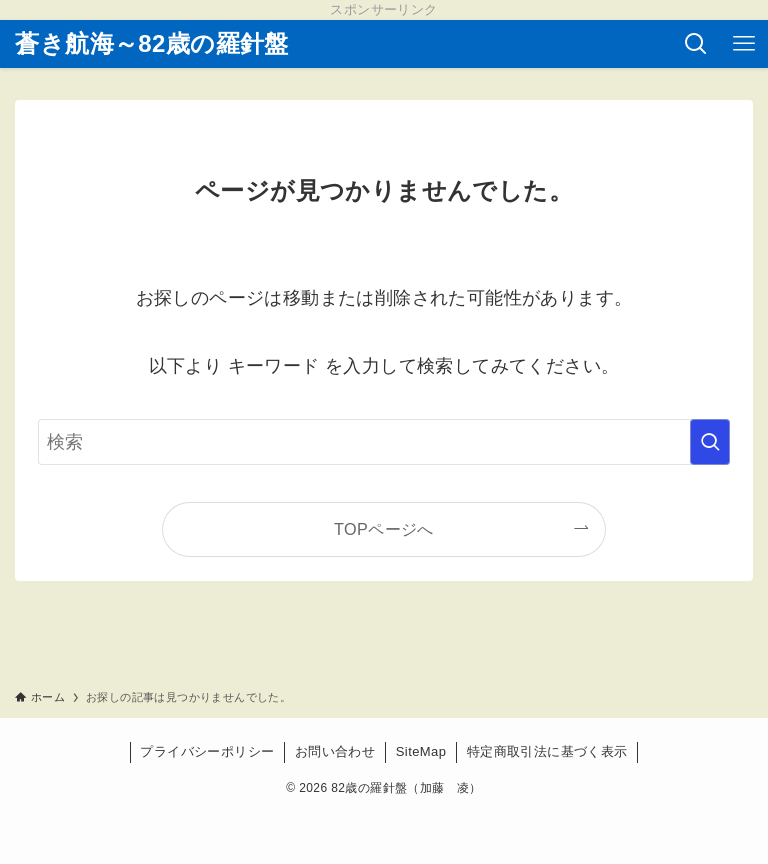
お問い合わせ (335, 751)
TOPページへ (384, 529)
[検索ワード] (383, 442)
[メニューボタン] (744, 44)
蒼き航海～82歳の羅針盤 (152, 44)
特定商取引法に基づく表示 (547, 751)
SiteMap (421, 751)
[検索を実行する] (710, 442)
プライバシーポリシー (207, 751)
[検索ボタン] (696, 44)
